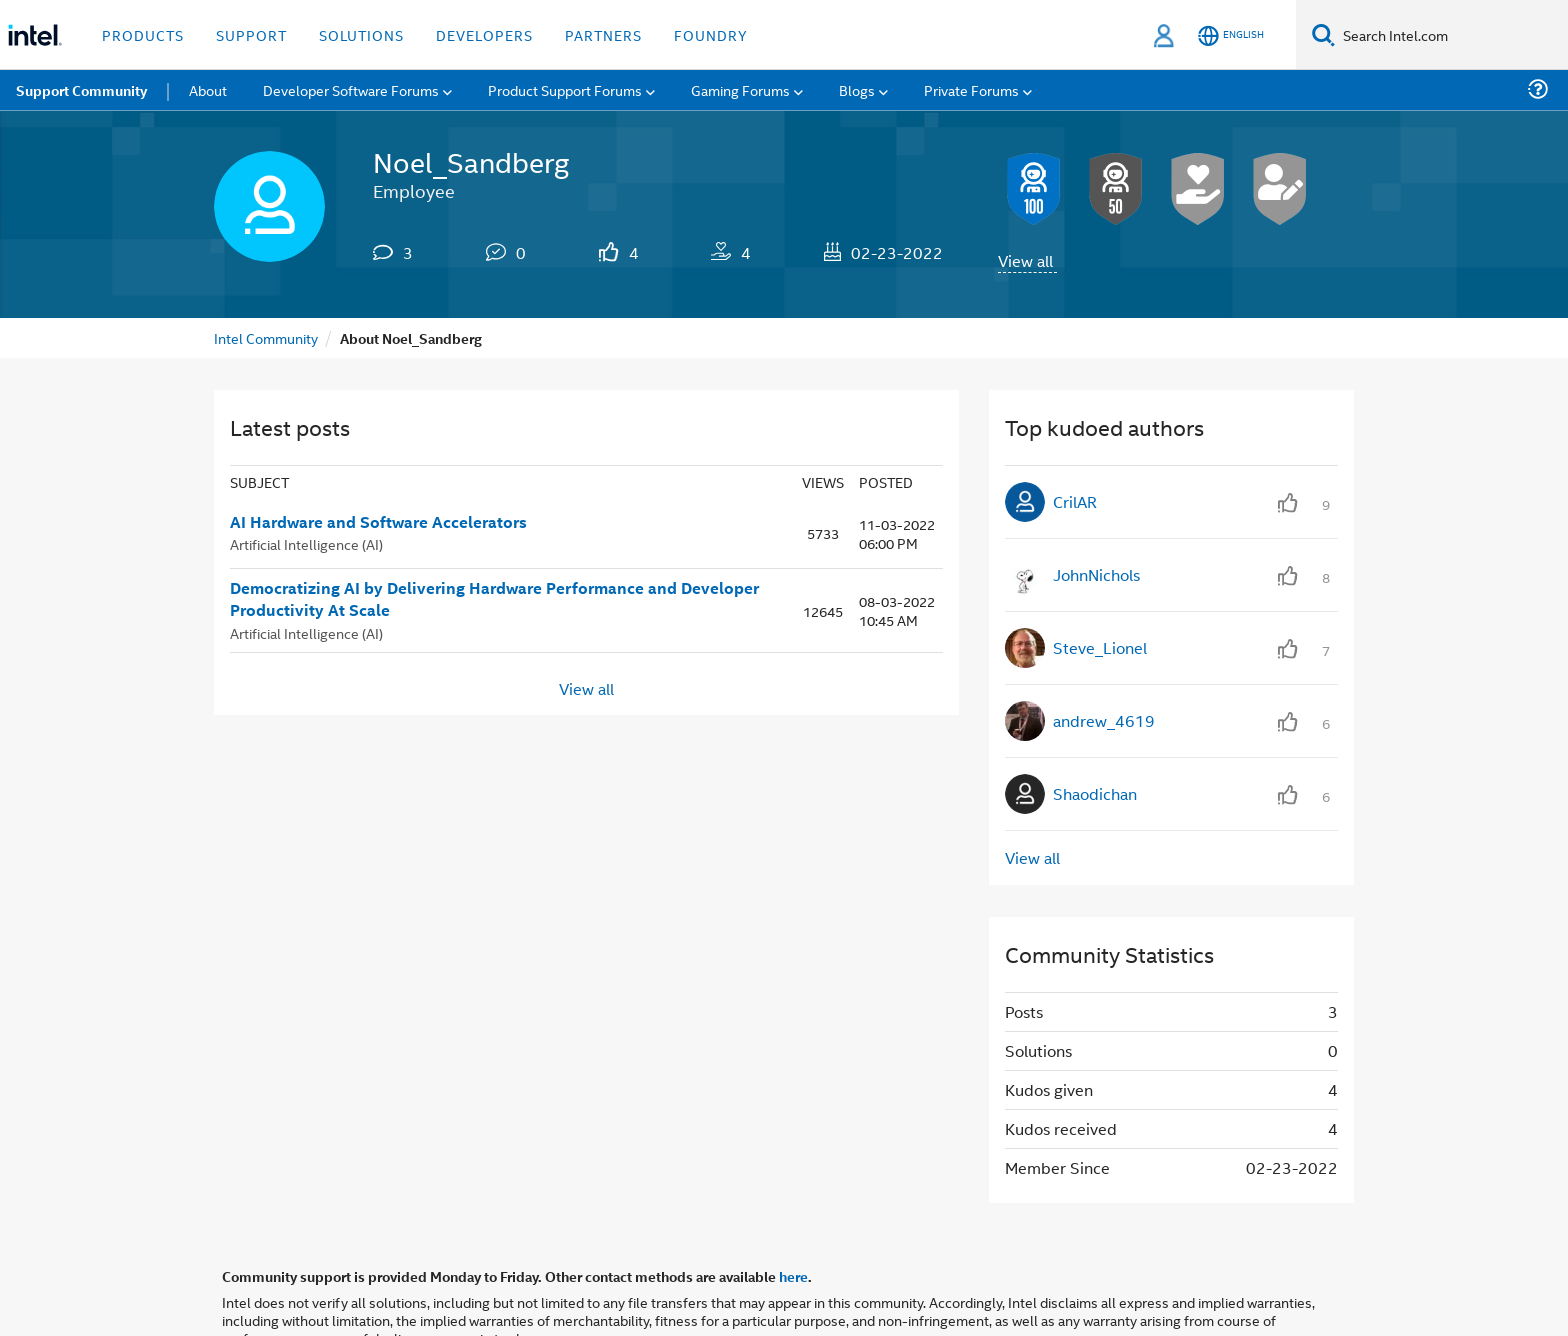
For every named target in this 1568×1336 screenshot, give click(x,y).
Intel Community (266, 337)
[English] (1231, 35)
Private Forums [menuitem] (971, 89)
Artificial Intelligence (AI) (306, 543)
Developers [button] (484, 34)
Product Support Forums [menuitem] (565, 89)
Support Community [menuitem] (81, 90)
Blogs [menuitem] (857, 89)
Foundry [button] (711, 34)
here (793, 1276)
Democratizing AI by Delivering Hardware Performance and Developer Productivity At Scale (494, 599)
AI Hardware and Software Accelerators (378, 522)
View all (1025, 260)
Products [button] (143, 34)
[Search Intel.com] (1451, 35)
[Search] (1323, 34)
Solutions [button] (361, 34)
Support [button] (251, 34)
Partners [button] (603, 34)
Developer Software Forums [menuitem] (351, 89)
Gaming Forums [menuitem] (740, 89)
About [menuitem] (208, 89)
